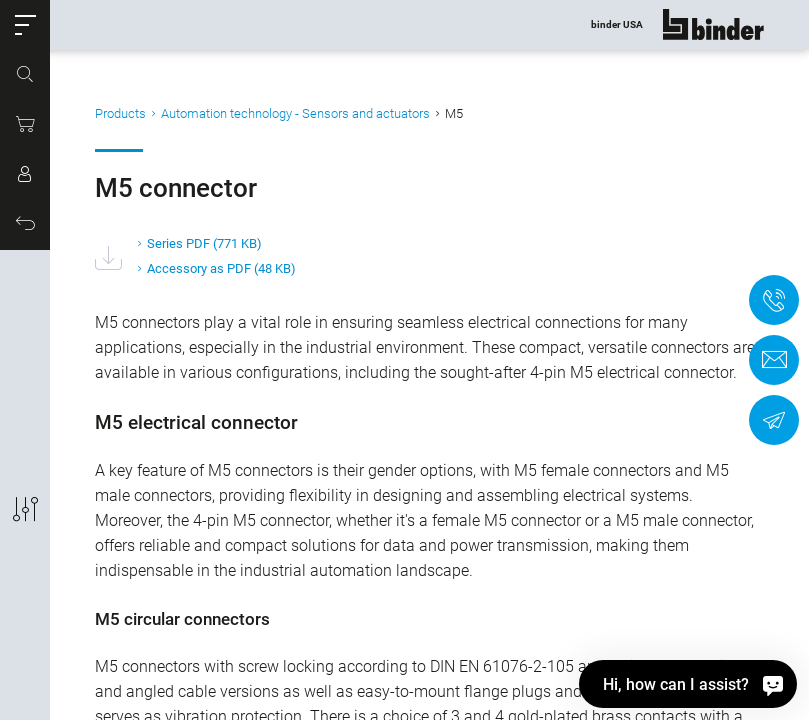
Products (120, 113)
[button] (25, 25)
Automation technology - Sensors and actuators (295, 113)
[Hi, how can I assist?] (688, 684)
